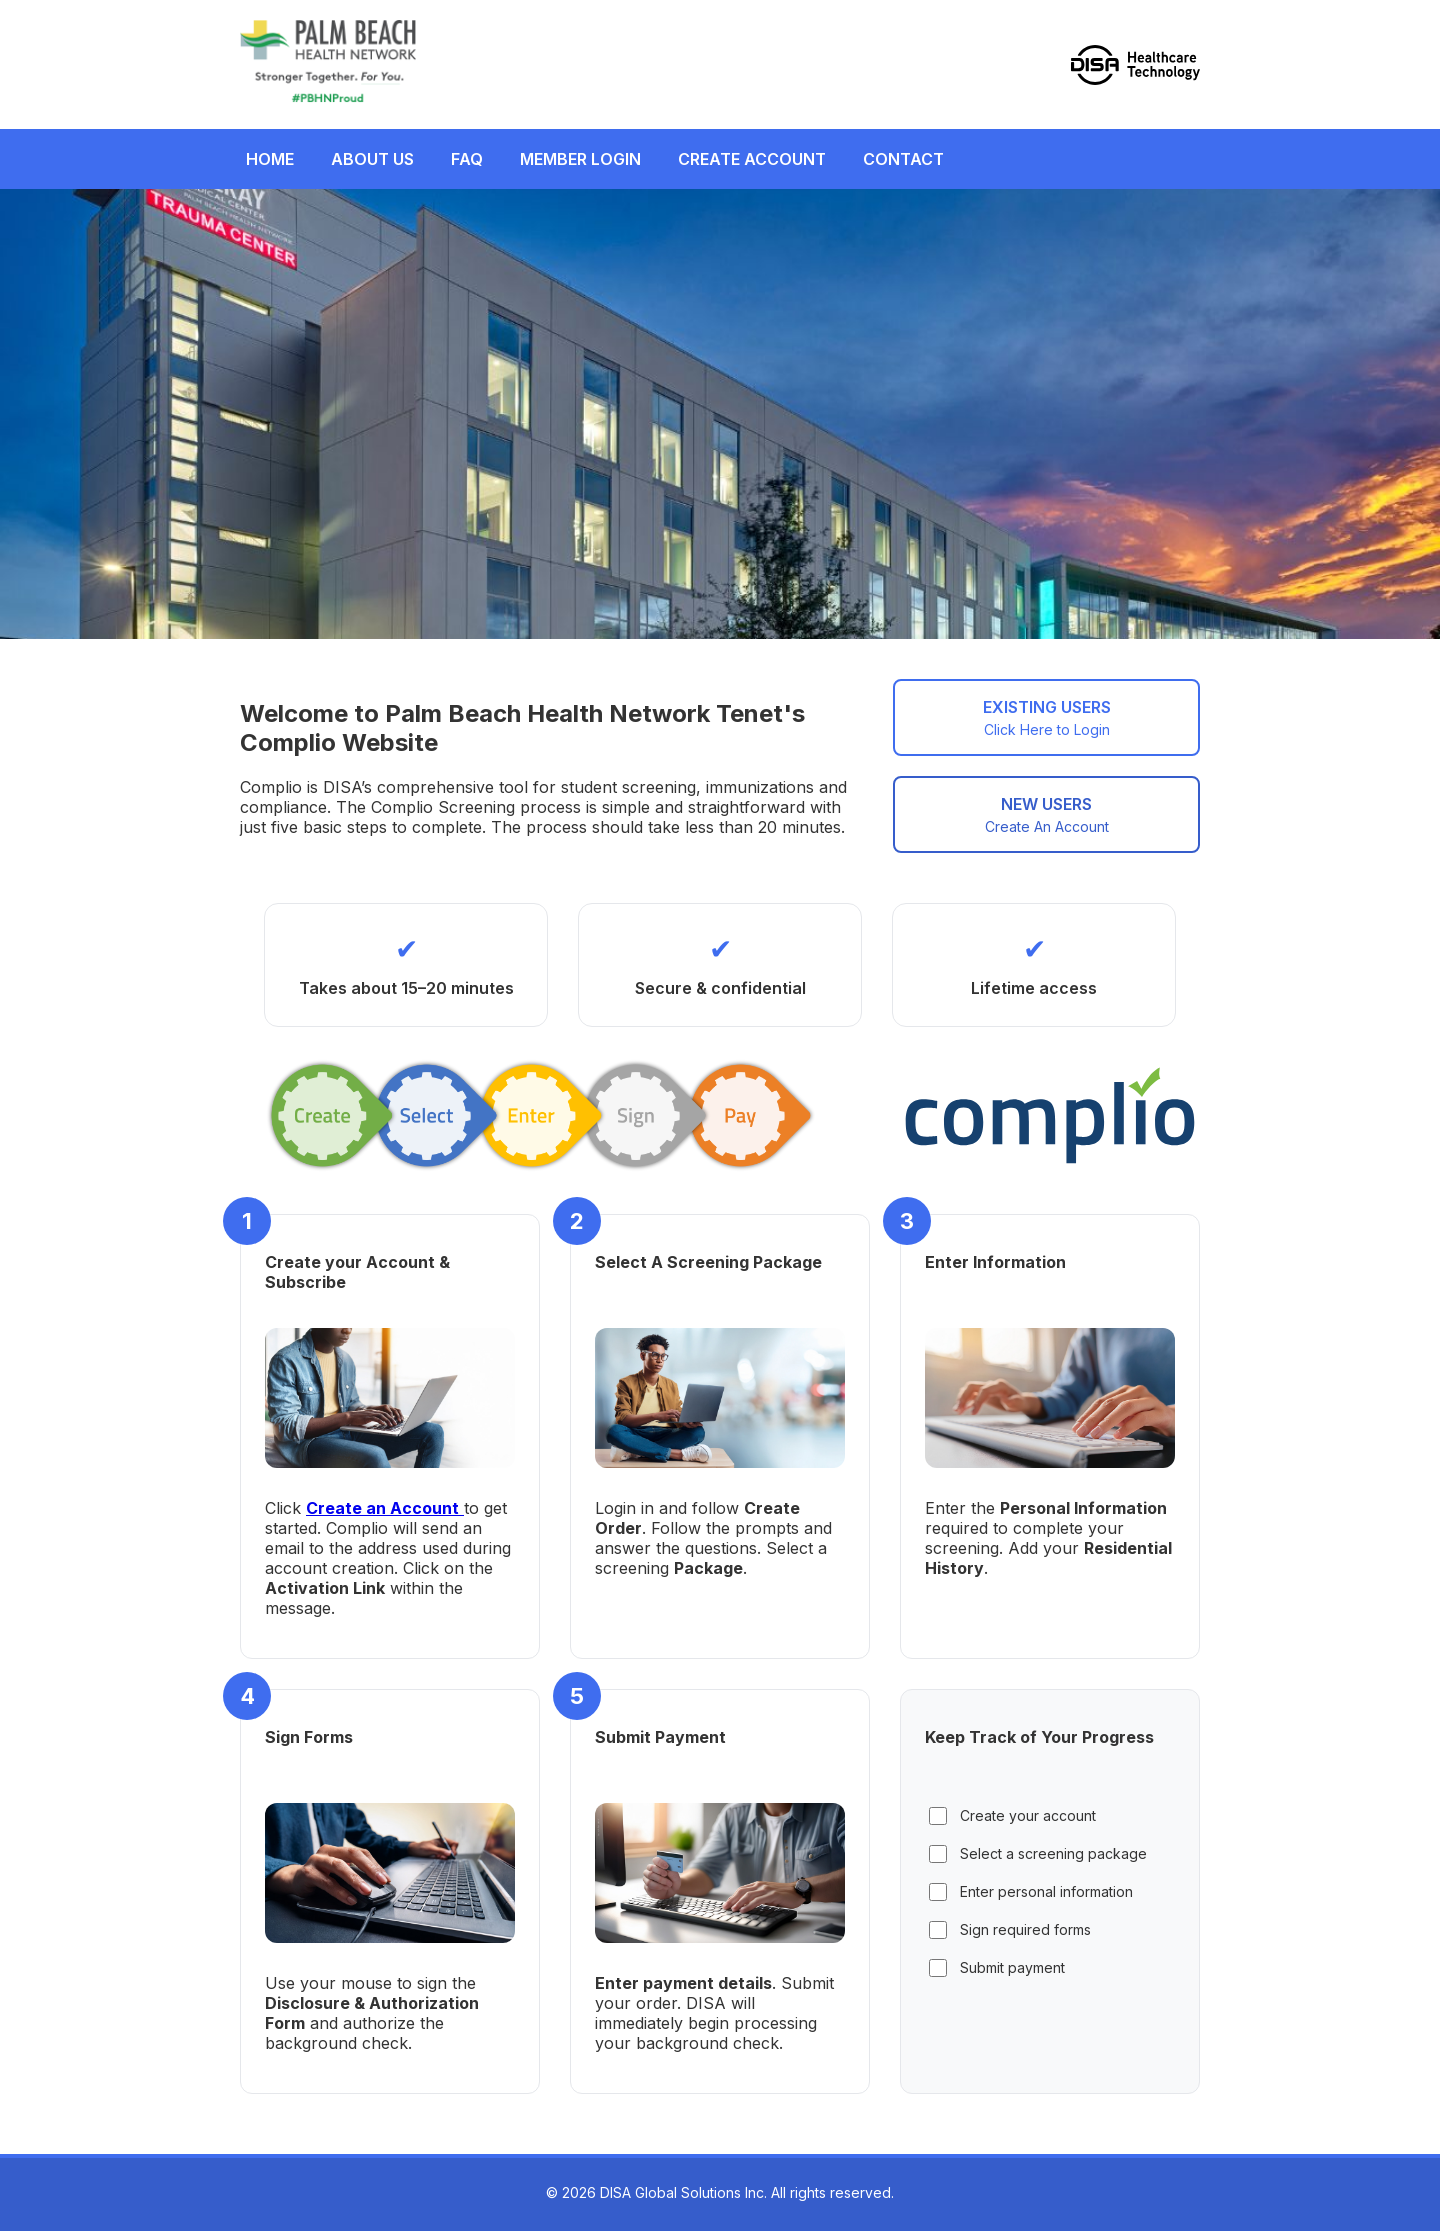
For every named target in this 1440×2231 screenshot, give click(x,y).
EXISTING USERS (1046, 717)
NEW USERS (1046, 814)
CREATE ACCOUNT (752, 159)
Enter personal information (1031, 1892)
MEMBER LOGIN (580, 159)
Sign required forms (1010, 1930)
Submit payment (997, 1968)
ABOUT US (372, 159)
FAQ (467, 159)
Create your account (1012, 1816)
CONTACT (903, 159)
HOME (270, 159)
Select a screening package (1038, 1854)
